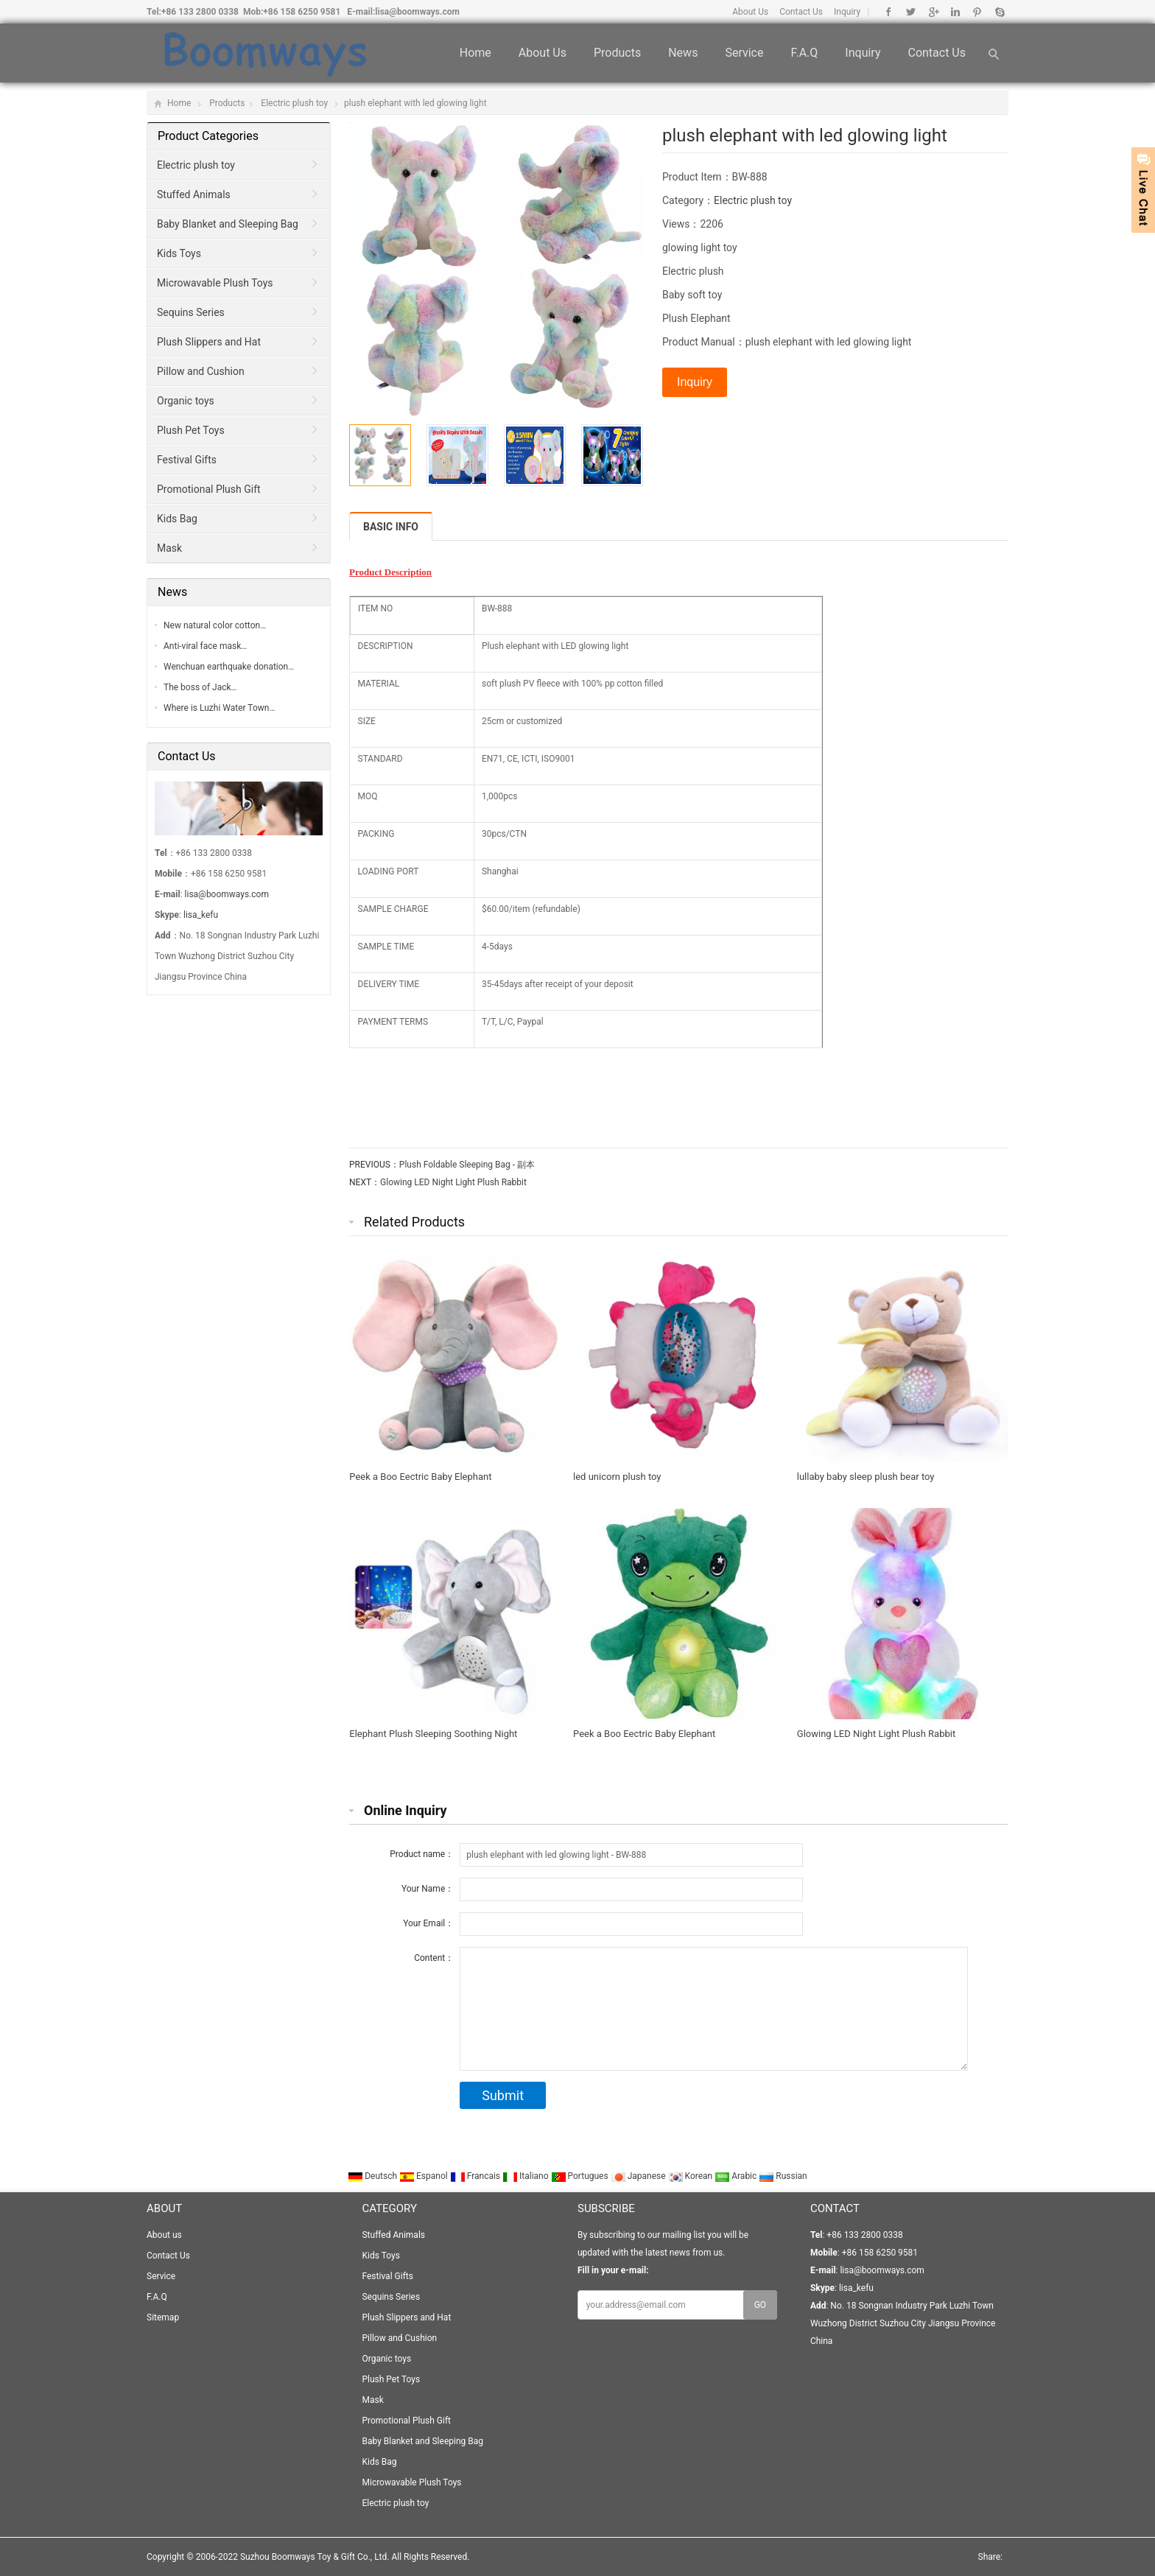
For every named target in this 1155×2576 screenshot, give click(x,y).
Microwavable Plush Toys (215, 283)
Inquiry (847, 12)
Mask (169, 548)
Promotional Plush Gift (209, 489)
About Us (750, 12)
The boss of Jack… (200, 687)
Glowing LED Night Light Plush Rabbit (453, 1182)
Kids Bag (177, 518)
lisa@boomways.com (417, 12)
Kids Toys (179, 253)
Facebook (889, 12)
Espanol (424, 2176)
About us (542, 53)
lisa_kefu (200, 915)
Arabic (737, 2176)
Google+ (933, 12)
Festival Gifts (187, 460)
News (683, 53)
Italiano (526, 2176)
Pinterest (977, 12)
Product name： (422, 1854)
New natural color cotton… (215, 625)
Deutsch (373, 2176)
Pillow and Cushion (201, 371)
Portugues (581, 2176)
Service (744, 53)
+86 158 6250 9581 (301, 12)
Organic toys (185, 401)
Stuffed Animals (194, 194)
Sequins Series (191, 312)
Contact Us (801, 12)
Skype (999, 12)
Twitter (911, 12)
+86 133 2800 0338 (200, 12)
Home (475, 53)
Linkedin (955, 12)
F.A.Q (804, 53)
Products (617, 53)
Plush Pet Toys (191, 430)
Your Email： (428, 1923)
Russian (783, 2176)
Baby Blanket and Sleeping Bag (227, 224)
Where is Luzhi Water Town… (219, 708)
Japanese (639, 2176)
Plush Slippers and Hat (209, 342)
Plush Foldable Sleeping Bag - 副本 (467, 1164)
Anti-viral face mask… (205, 646)
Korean (691, 2176)
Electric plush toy (294, 103)
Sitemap (163, 2317)
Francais (476, 2176)
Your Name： (427, 1889)
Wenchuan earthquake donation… (229, 666)
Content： (434, 1958)
